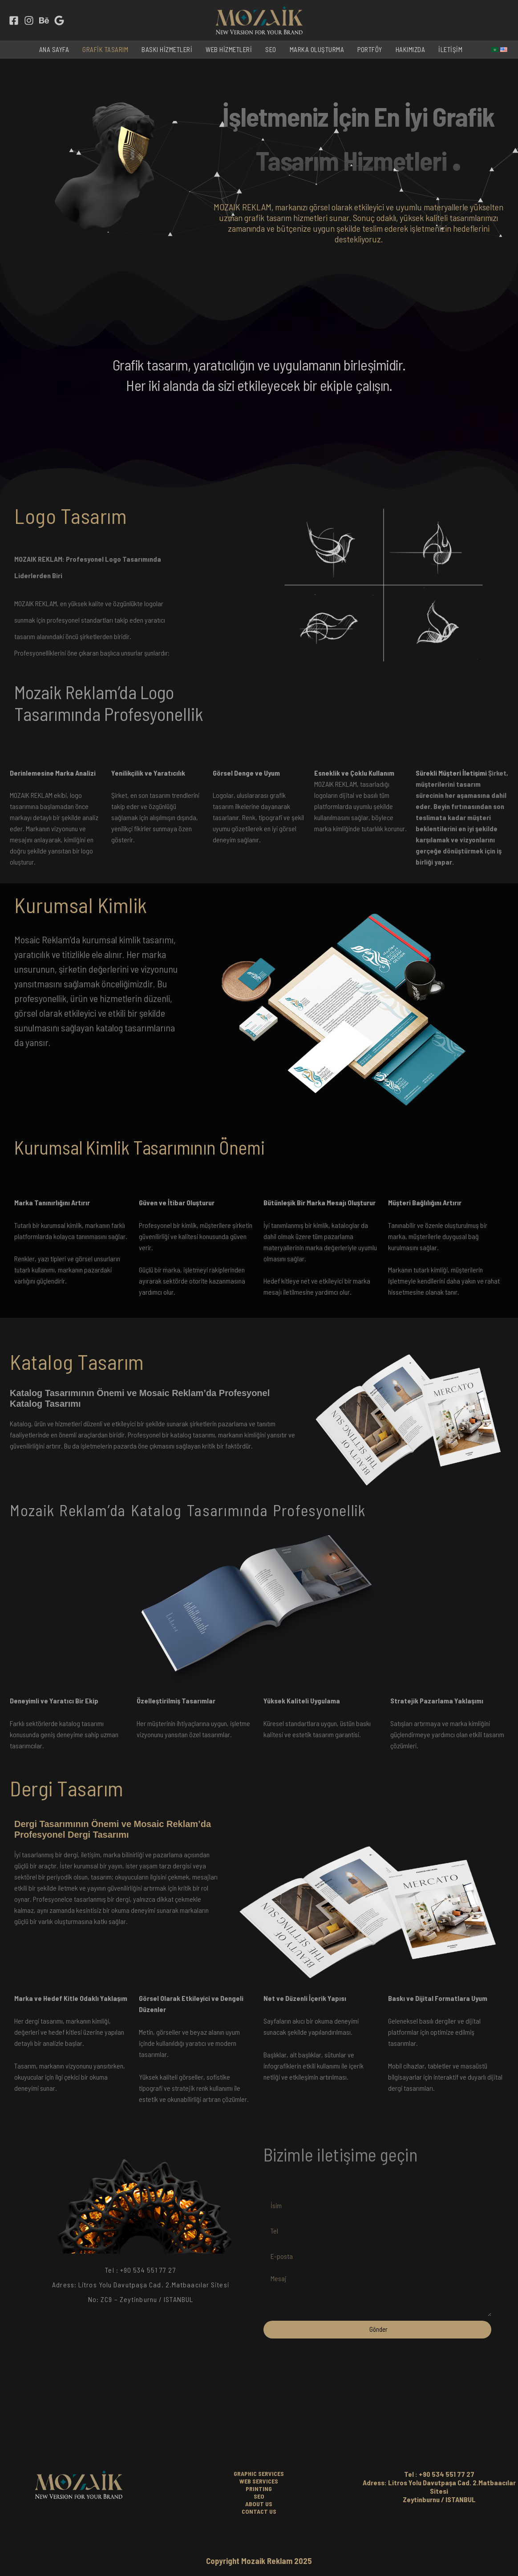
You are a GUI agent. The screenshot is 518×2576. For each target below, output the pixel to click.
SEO (270, 49)
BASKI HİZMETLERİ (167, 49)
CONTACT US (259, 2511)
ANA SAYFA (54, 49)
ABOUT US (258, 2504)
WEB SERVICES (258, 2481)
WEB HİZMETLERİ (229, 49)
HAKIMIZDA (410, 49)
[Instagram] (29, 20)
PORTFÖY (369, 49)
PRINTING (259, 2488)
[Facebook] (14, 20)
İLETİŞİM (450, 49)
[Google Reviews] (59, 20)
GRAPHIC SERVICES (259, 2473)
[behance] (44, 20)
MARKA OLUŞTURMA (317, 49)
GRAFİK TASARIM (105, 49)
